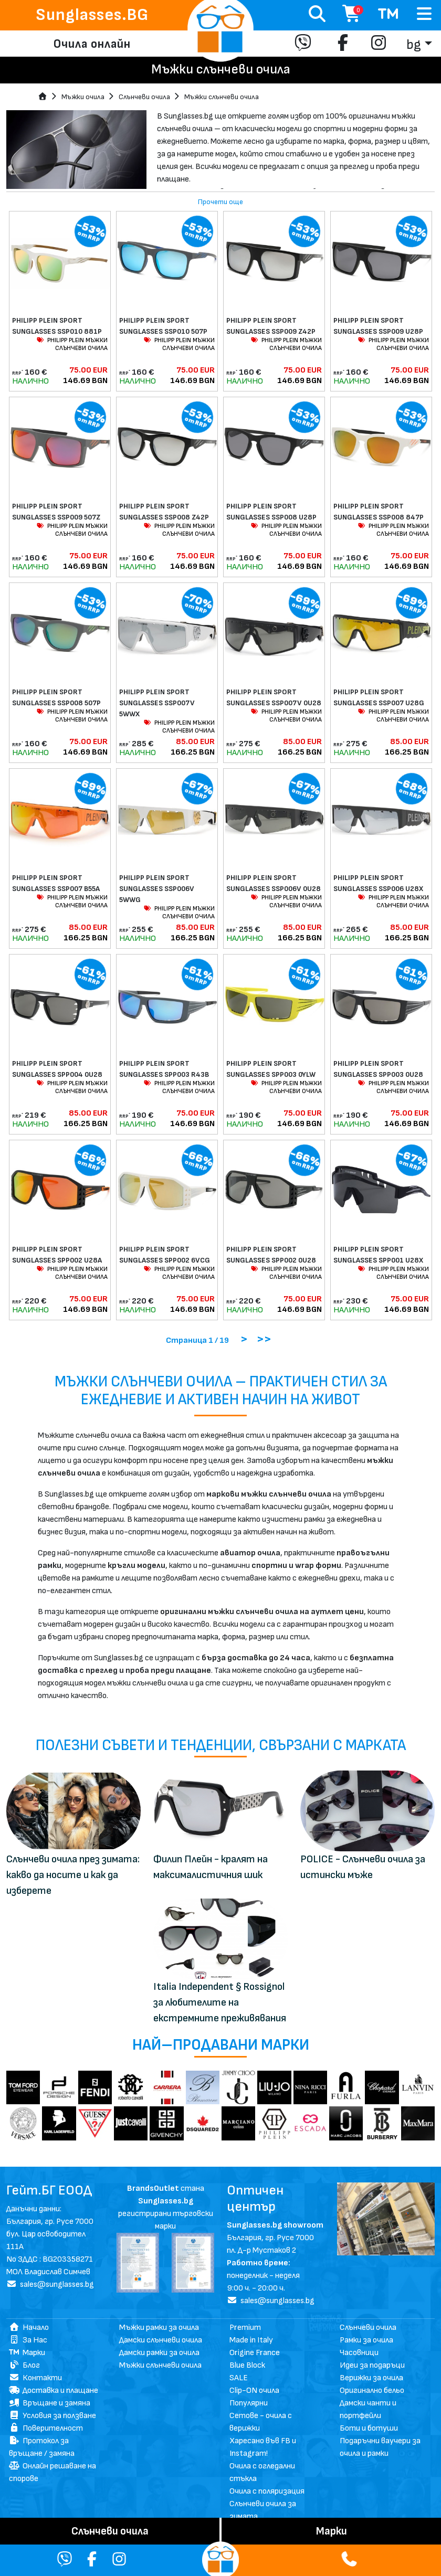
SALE (238, 2378)
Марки (27, 2353)
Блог (24, 2365)
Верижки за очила (371, 2378)
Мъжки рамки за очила (159, 2328)
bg (413, 45)
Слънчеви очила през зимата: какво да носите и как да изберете (73, 1875)
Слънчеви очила (144, 96)
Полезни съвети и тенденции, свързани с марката (221, 1745)
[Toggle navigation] (424, 14)
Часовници (359, 2353)
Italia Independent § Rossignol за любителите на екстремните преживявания (219, 2002)
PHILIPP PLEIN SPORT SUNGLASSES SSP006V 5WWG (156, 888)
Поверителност (46, 2428)
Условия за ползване (52, 2416)
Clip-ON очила (254, 2390)
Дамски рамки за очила (159, 2353)
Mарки (331, 2531)
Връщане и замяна (49, 2403)
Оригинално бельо (372, 2390)
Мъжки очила (82, 96)
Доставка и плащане (53, 2390)
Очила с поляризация (266, 2491)
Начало (29, 2328)
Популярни (248, 2403)
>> (264, 1339)
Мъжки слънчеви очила (221, 96)
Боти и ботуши (369, 2428)
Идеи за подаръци (372, 2365)
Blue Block (247, 2365)
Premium (245, 2328)
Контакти (35, 2378)
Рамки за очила (366, 2340)
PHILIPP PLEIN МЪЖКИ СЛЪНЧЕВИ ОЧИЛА (72, 344)
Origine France (254, 2353)
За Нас (28, 2340)
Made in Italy (251, 2340)
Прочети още (220, 201)
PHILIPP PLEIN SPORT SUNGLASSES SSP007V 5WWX (157, 702)
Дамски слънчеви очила (160, 2340)
